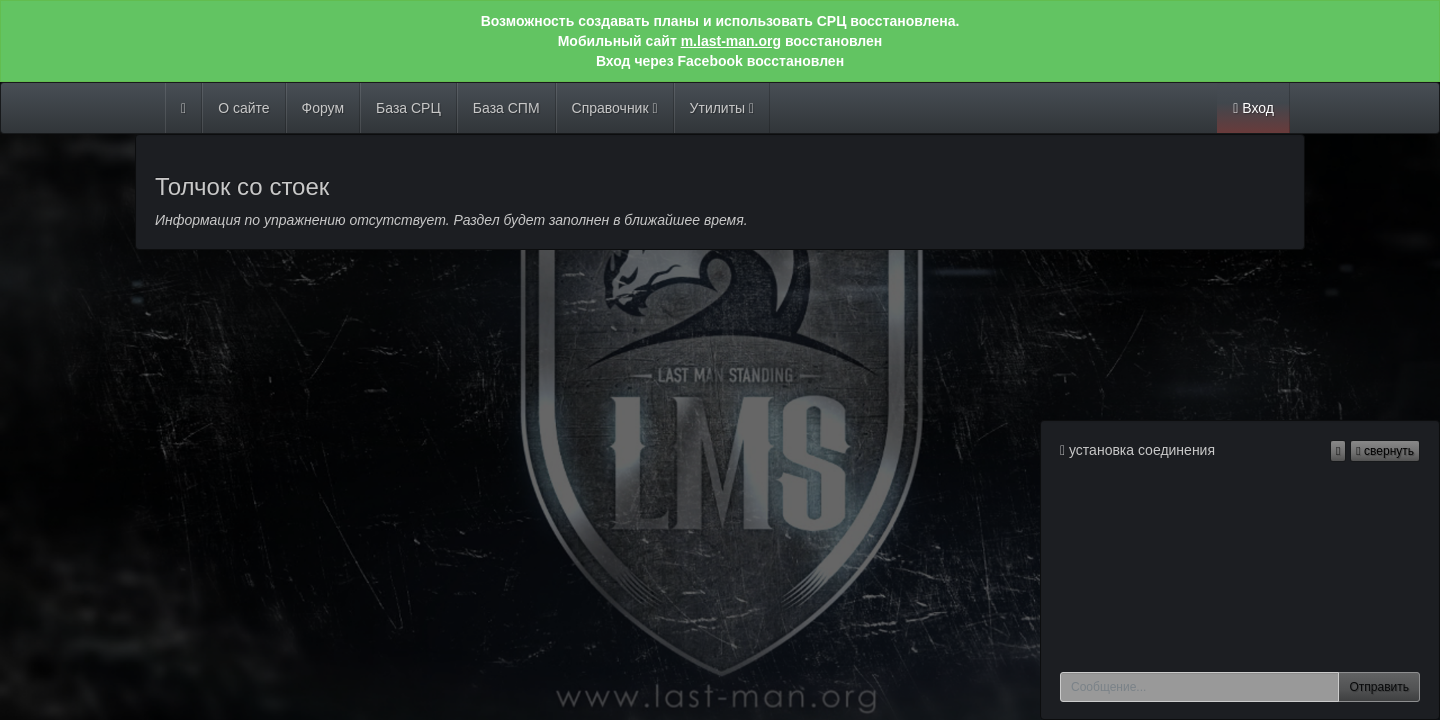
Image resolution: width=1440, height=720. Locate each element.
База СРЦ (408, 108)
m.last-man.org (731, 41)
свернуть (1385, 451)
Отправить (1379, 687)
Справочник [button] (615, 108)
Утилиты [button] (722, 108)
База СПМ (506, 108)
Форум (323, 108)
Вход (1253, 108)
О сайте (243, 108)
